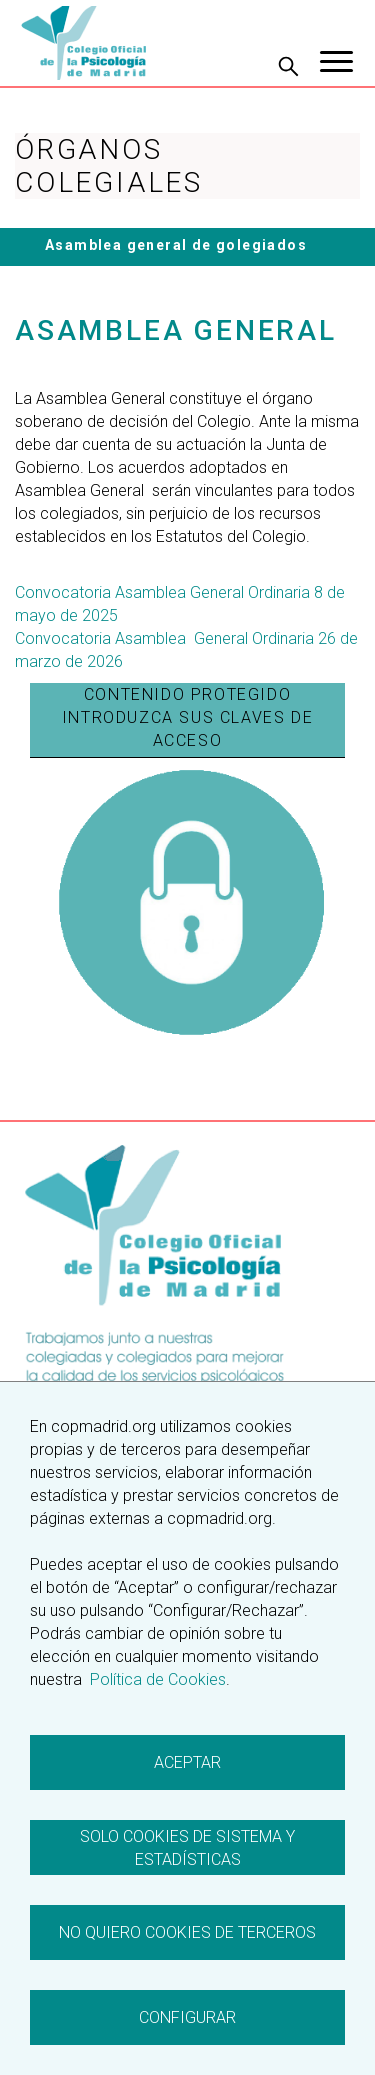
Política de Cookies (156, 1679)
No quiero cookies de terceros (187, 1932)
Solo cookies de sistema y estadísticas (187, 1848)
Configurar (187, 2017)
